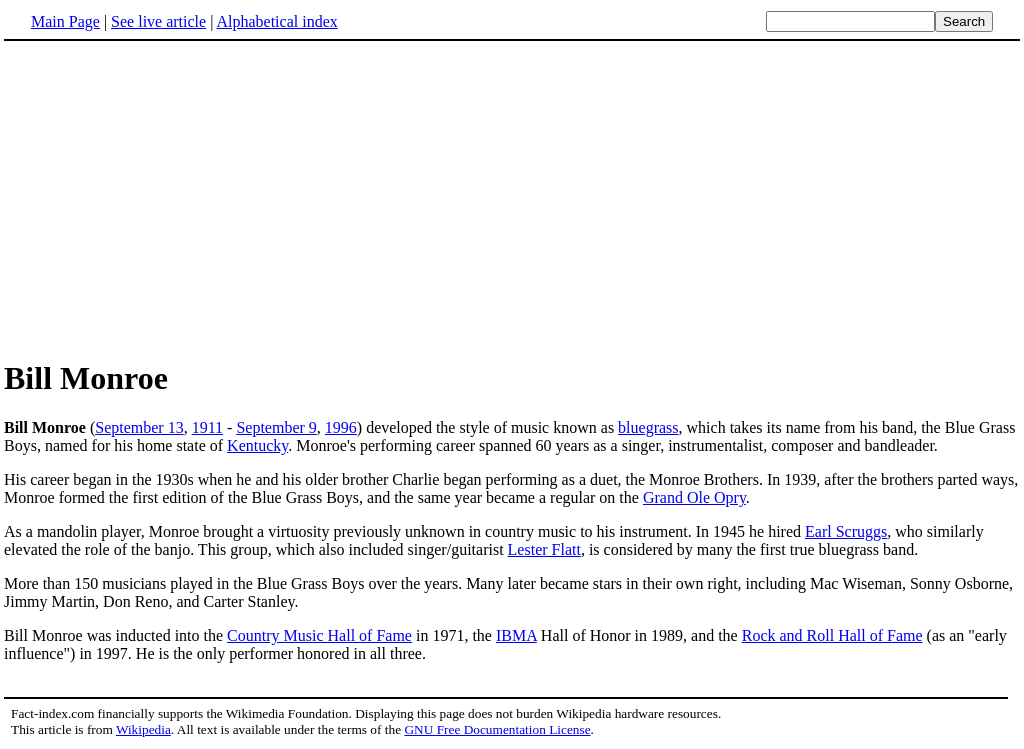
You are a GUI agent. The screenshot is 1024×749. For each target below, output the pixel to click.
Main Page (65, 21)
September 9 (276, 427)
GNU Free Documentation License (497, 729)
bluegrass (648, 427)
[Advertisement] (172, 199)
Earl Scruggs (846, 531)
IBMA (516, 635)
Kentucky (257, 445)
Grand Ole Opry (694, 497)
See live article (158, 21)
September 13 (139, 427)
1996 (341, 427)
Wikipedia (143, 729)
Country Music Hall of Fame (319, 635)
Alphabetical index (276, 21)
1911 (207, 427)
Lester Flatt (544, 549)
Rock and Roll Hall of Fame (832, 635)
